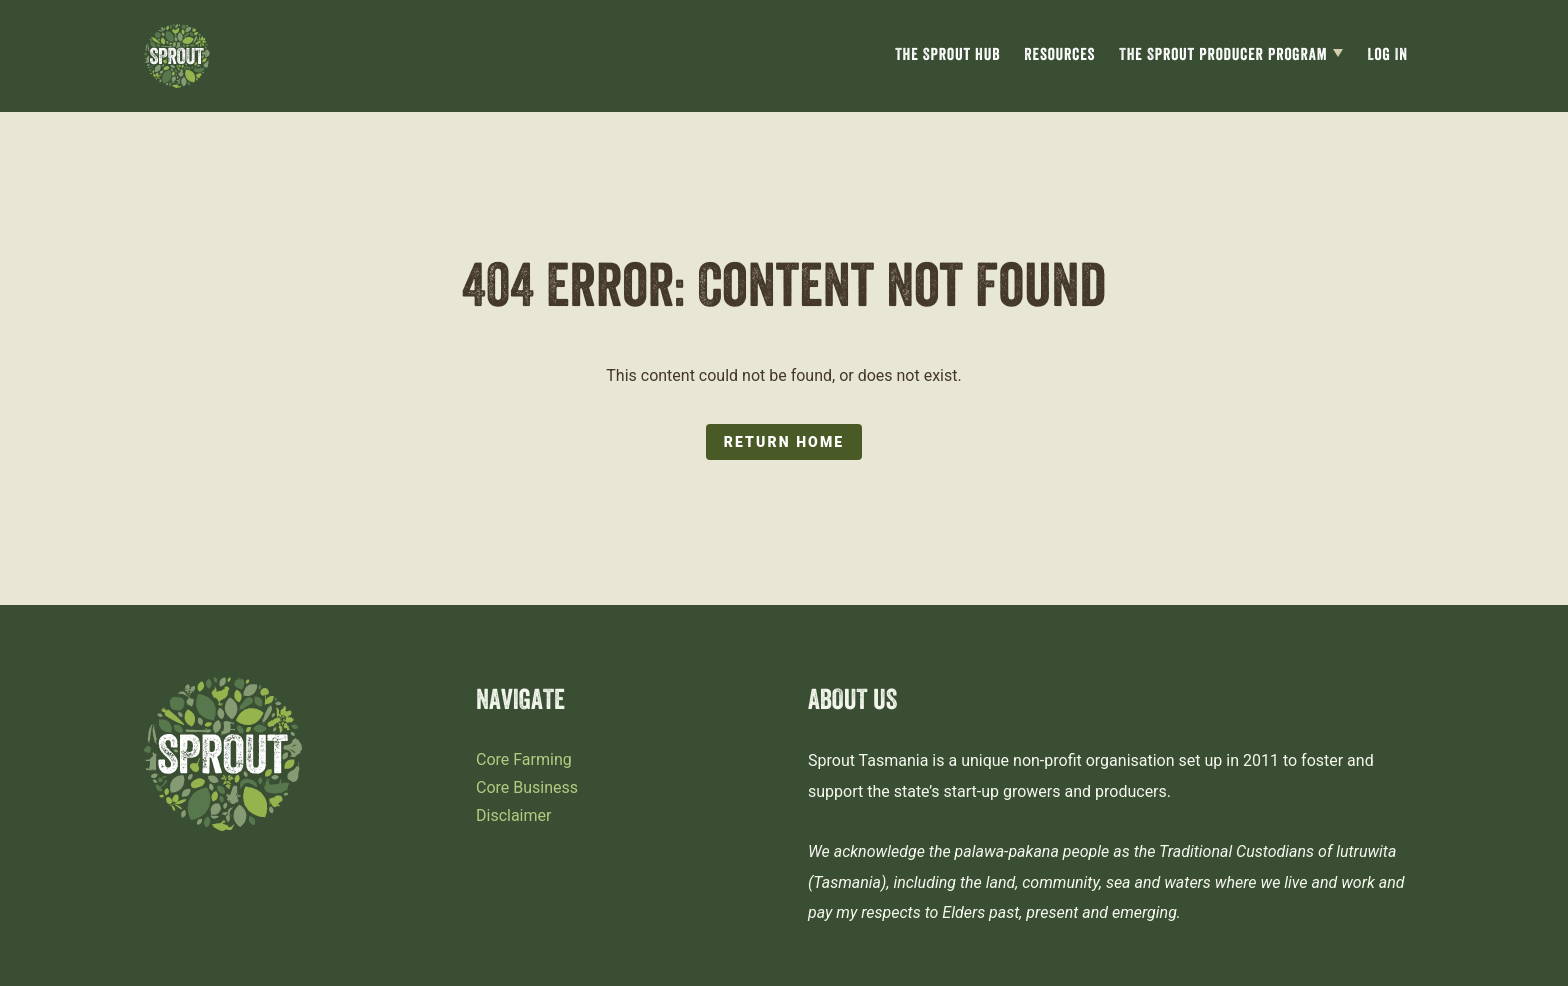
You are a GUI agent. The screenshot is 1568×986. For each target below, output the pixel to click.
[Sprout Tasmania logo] (177, 56)
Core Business (527, 787)
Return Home (784, 442)
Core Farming (524, 759)
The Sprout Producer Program (1223, 56)
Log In (1387, 56)
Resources (1059, 56)
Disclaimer (513, 815)
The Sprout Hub (947, 56)
